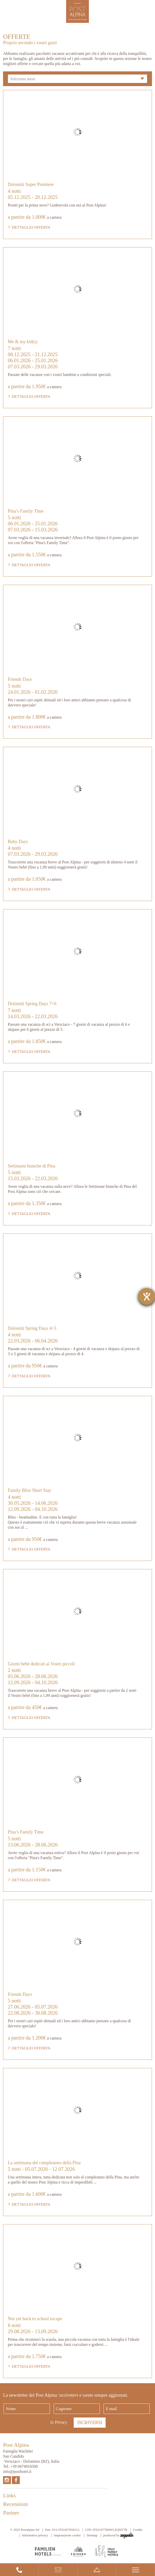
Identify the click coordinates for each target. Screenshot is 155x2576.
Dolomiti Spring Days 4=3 (32, 1328)
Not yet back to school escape (35, 2318)
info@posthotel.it (17, 2471)
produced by (118, 2536)
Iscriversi (89, 2422)
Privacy (61, 2422)
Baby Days (18, 841)
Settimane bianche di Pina (31, 1165)
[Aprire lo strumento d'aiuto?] (146, 1296)
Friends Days (20, 679)
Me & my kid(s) (22, 341)
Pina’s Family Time (26, 511)
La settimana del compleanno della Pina (44, 2162)
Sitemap (92, 2535)
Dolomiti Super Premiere (31, 184)
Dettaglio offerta (29, 227)
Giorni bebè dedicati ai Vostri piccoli (41, 1663)
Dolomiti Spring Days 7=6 (32, 1003)
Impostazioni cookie (67, 2535)
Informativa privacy (35, 2535)
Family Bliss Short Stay (29, 1490)
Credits (138, 2530)
